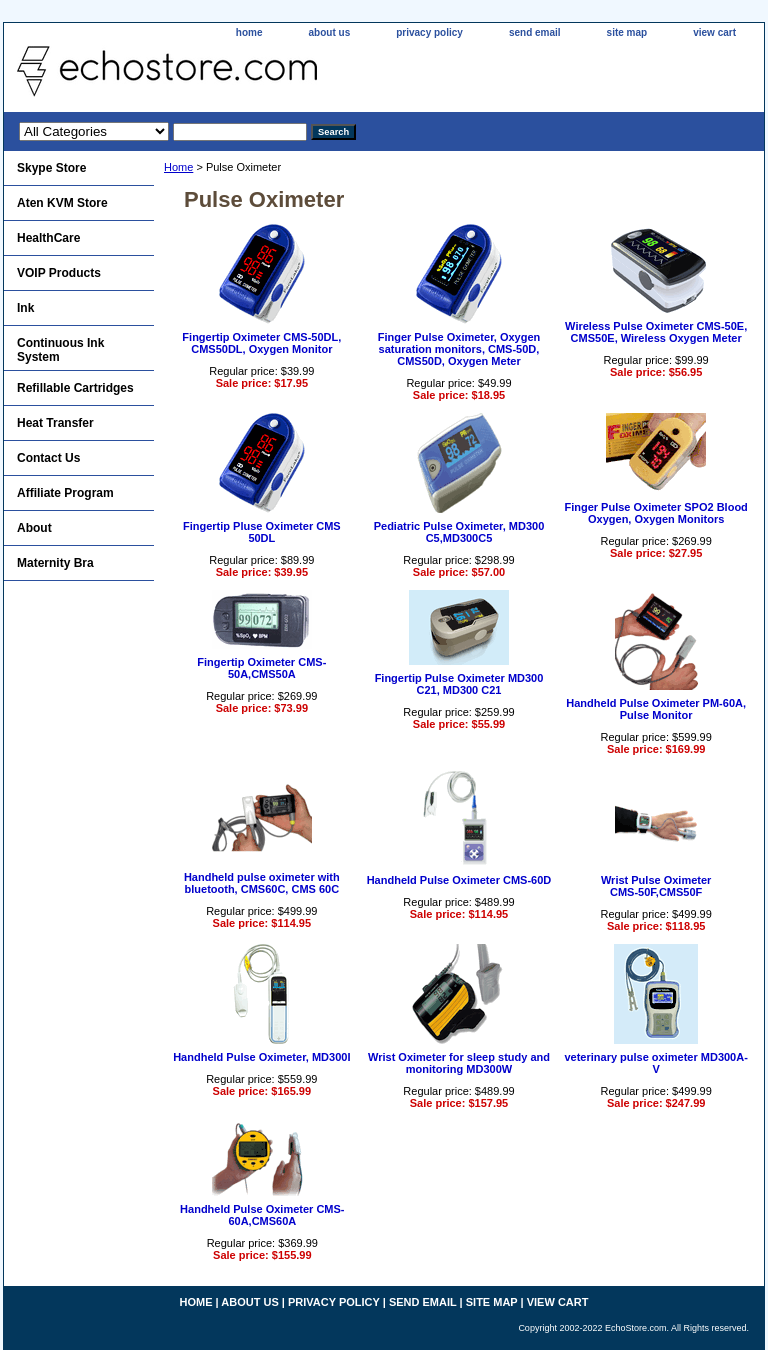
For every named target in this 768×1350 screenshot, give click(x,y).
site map (627, 32)
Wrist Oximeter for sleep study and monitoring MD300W (459, 1063)
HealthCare (48, 238)
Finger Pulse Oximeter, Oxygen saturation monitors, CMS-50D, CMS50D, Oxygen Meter (459, 349)
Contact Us (48, 458)
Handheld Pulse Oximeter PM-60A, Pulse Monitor (656, 709)
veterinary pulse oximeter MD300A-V (655, 1063)
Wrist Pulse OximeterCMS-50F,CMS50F (656, 886)
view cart (714, 32)
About (34, 528)
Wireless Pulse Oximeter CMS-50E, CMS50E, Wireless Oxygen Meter (656, 332)
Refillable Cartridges (75, 388)
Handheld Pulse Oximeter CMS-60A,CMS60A (262, 1215)
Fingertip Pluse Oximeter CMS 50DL (262, 532)
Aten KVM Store (62, 203)
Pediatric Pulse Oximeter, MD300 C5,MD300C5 (459, 532)
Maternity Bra (55, 563)
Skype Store (51, 168)
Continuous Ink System (60, 350)
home (249, 32)
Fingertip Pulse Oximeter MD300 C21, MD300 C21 (459, 684)
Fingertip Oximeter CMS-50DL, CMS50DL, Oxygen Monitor (261, 343)
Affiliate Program (65, 493)
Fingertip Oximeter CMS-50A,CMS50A (261, 668)
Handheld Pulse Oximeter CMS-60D (459, 880)
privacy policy (429, 32)
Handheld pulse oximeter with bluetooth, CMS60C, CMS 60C (262, 883)
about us (330, 32)
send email (535, 32)
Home (178, 167)
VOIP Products (59, 273)
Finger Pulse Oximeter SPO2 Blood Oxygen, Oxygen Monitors (655, 513)
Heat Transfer (55, 423)
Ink (25, 308)
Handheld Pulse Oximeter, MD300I (261, 1057)
